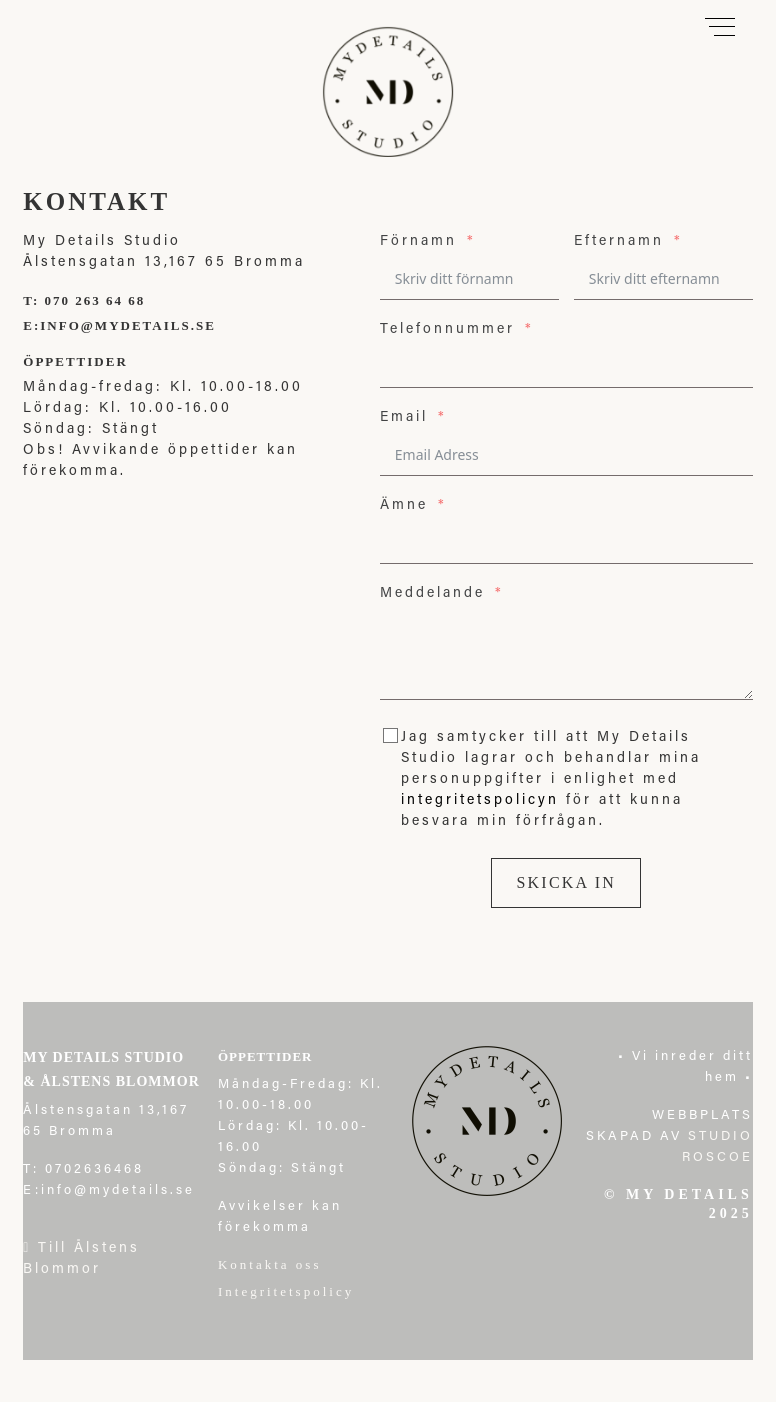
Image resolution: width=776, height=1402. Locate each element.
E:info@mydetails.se (119, 325)
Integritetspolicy (286, 1291)
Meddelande (432, 594)
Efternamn (619, 242)
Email (404, 418)
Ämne (404, 506)
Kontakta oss (273, 1264)
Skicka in (566, 882)
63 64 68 (115, 300)
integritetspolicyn (480, 801)
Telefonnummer (447, 330)
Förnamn (418, 242)
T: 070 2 (53, 300)
